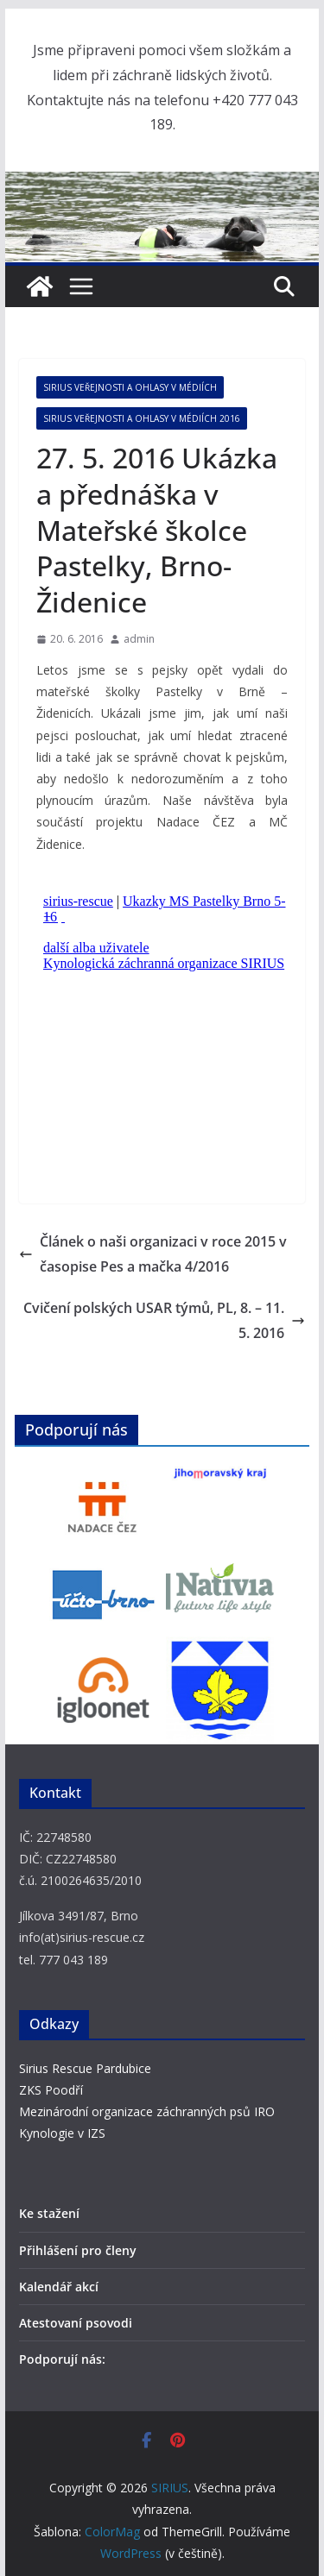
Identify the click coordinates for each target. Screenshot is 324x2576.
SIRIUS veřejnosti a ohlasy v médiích (130, 387)
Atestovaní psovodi (75, 2323)
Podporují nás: (62, 2359)
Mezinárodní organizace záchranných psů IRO (147, 2111)
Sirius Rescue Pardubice (85, 2068)
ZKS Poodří (51, 2090)
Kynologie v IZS (62, 2133)
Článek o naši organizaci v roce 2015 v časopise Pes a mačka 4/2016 (153, 1254)
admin (139, 638)
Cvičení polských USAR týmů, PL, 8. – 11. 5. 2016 (164, 1320)
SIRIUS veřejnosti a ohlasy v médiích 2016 (141, 418)
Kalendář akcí (58, 2286)
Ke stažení (49, 2213)
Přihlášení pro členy (78, 2250)
